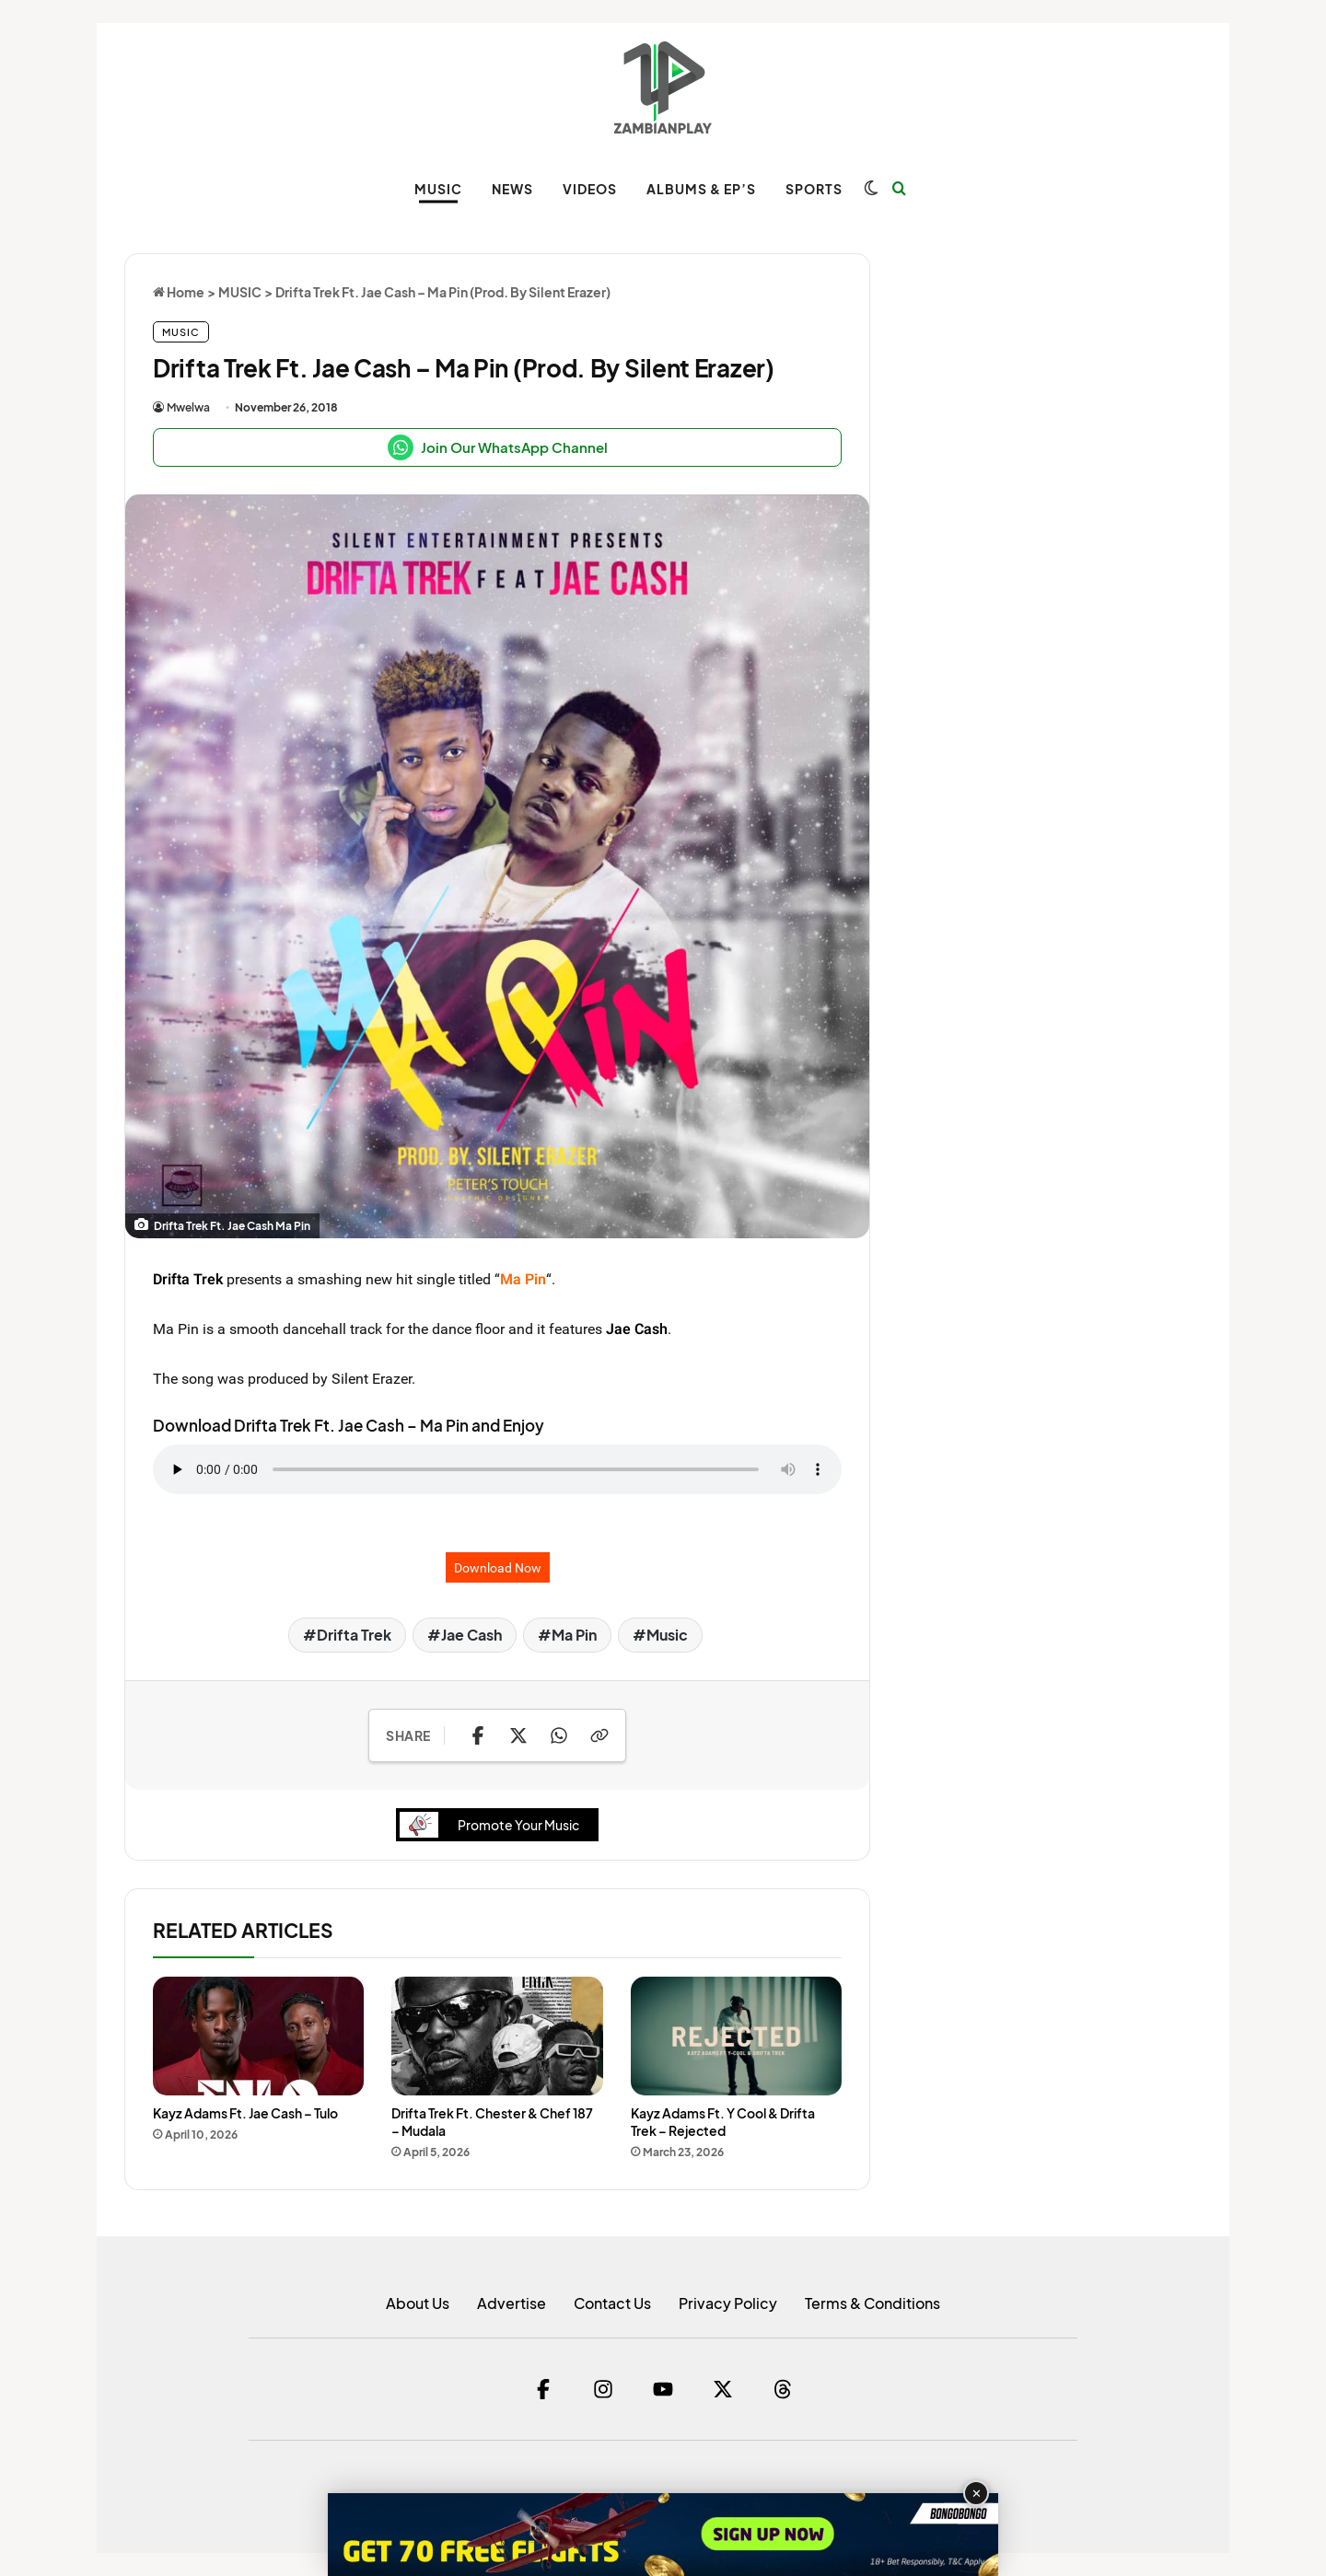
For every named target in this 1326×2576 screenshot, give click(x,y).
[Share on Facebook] (477, 1735)
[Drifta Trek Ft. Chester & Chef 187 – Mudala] (496, 2036)
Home (178, 292)
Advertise (511, 2303)
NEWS (512, 188)
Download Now (497, 1567)
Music (667, 1634)
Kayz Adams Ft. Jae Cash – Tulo (245, 2113)
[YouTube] (663, 2389)
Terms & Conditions (872, 2303)
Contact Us (612, 2303)
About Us (417, 2303)
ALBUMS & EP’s (701, 188)
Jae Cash (637, 1328)
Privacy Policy (728, 2303)
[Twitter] (723, 2389)
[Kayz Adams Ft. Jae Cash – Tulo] (258, 2036)
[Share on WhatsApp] (559, 1735)
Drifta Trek (188, 1279)
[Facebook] (543, 2389)
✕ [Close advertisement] (976, 2494)
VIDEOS (590, 188)
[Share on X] (518, 1735)
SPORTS (814, 188)
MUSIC (438, 188)
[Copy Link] (599, 1735)
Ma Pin (574, 1634)
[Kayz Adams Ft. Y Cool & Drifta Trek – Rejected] (736, 2036)
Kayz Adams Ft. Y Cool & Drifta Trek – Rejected (723, 2122)
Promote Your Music (494, 1825)
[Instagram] (603, 2389)
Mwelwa (188, 407)
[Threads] (783, 2389)
